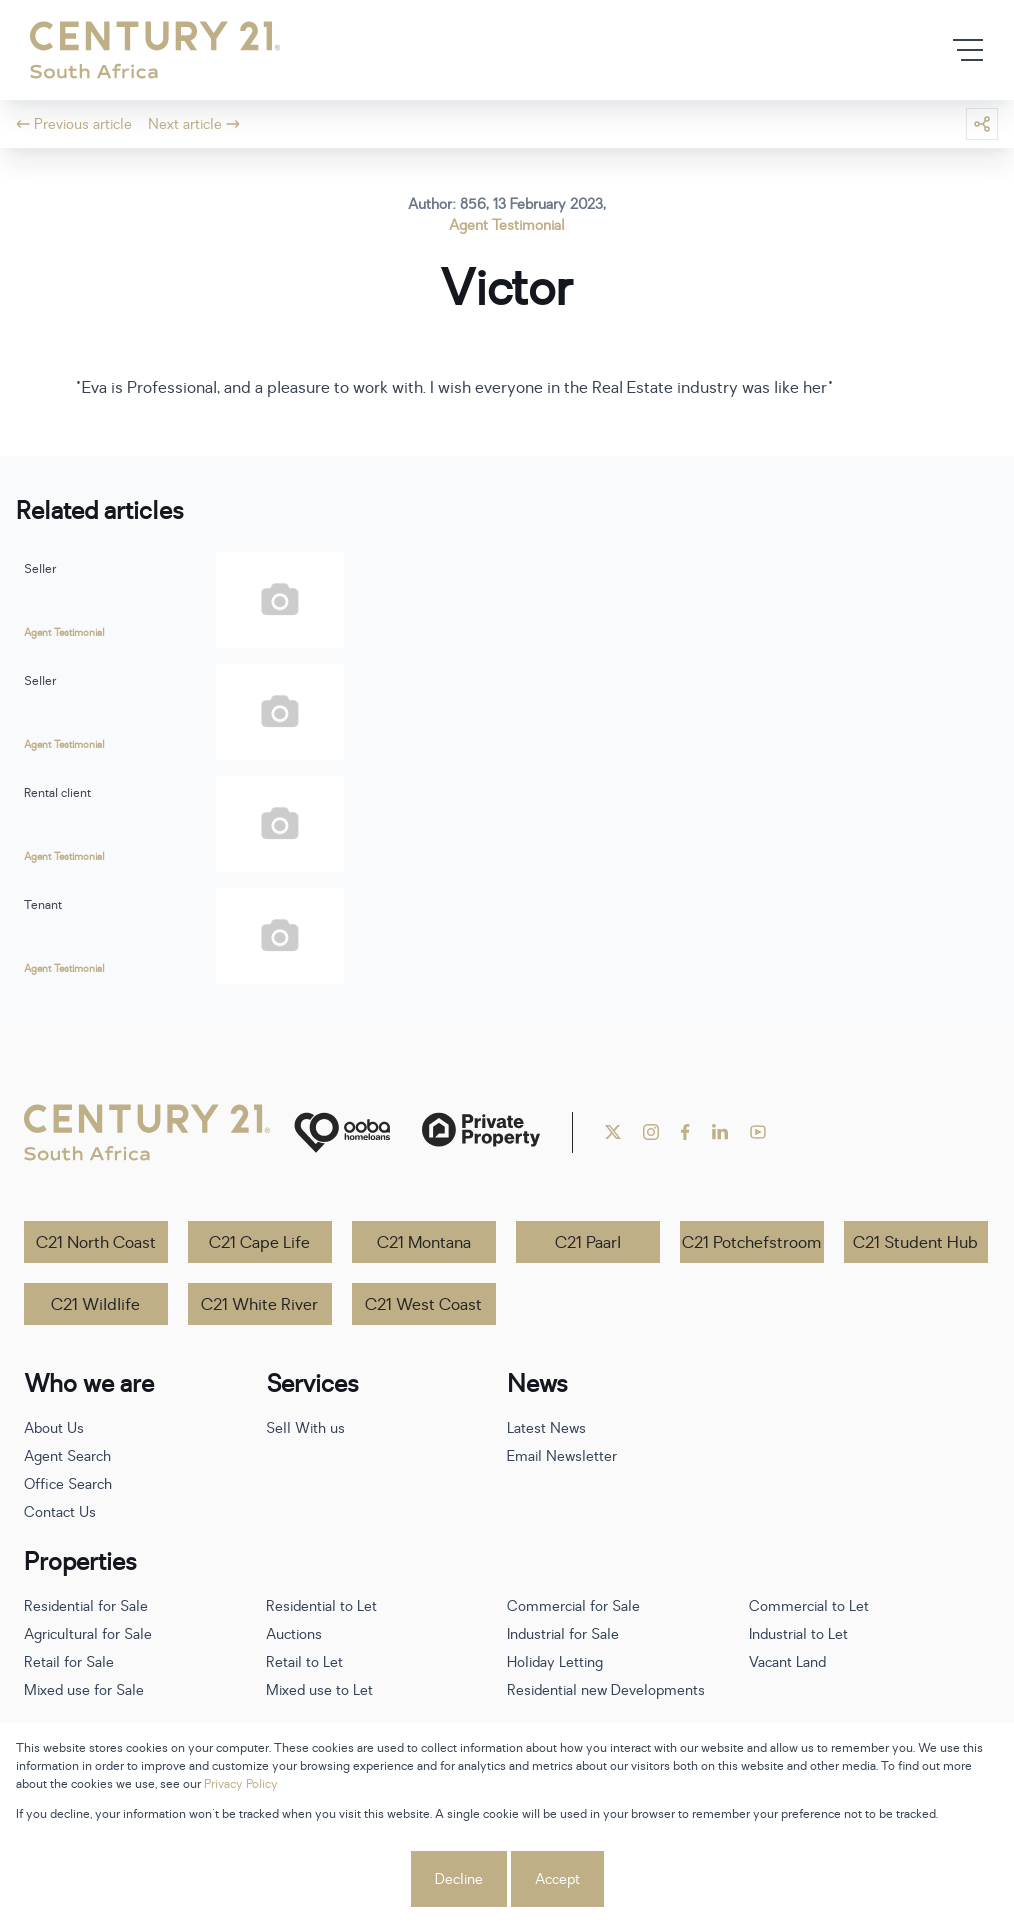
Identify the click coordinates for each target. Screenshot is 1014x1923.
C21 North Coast (96, 1243)
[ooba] (342, 1132)
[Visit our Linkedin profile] (720, 1132)
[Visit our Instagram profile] (651, 1132)
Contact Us (60, 1512)
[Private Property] (481, 1132)
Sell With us (305, 1428)
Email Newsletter (562, 1456)
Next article (194, 124)
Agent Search (67, 1456)
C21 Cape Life (259, 1243)
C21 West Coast (423, 1305)
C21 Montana (424, 1243)
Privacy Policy (241, 1784)
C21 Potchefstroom (751, 1243)
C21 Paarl (588, 1243)
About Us (54, 1428)
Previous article (74, 124)
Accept (557, 1879)
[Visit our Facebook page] (685, 1132)
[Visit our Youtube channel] (758, 1132)
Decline (459, 1879)
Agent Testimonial (507, 225)
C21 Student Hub (915, 1243)
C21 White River (259, 1305)
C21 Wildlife (95, 1305)
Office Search (68, 1484)
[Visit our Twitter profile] (613, 1132)
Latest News (546, 1428)
